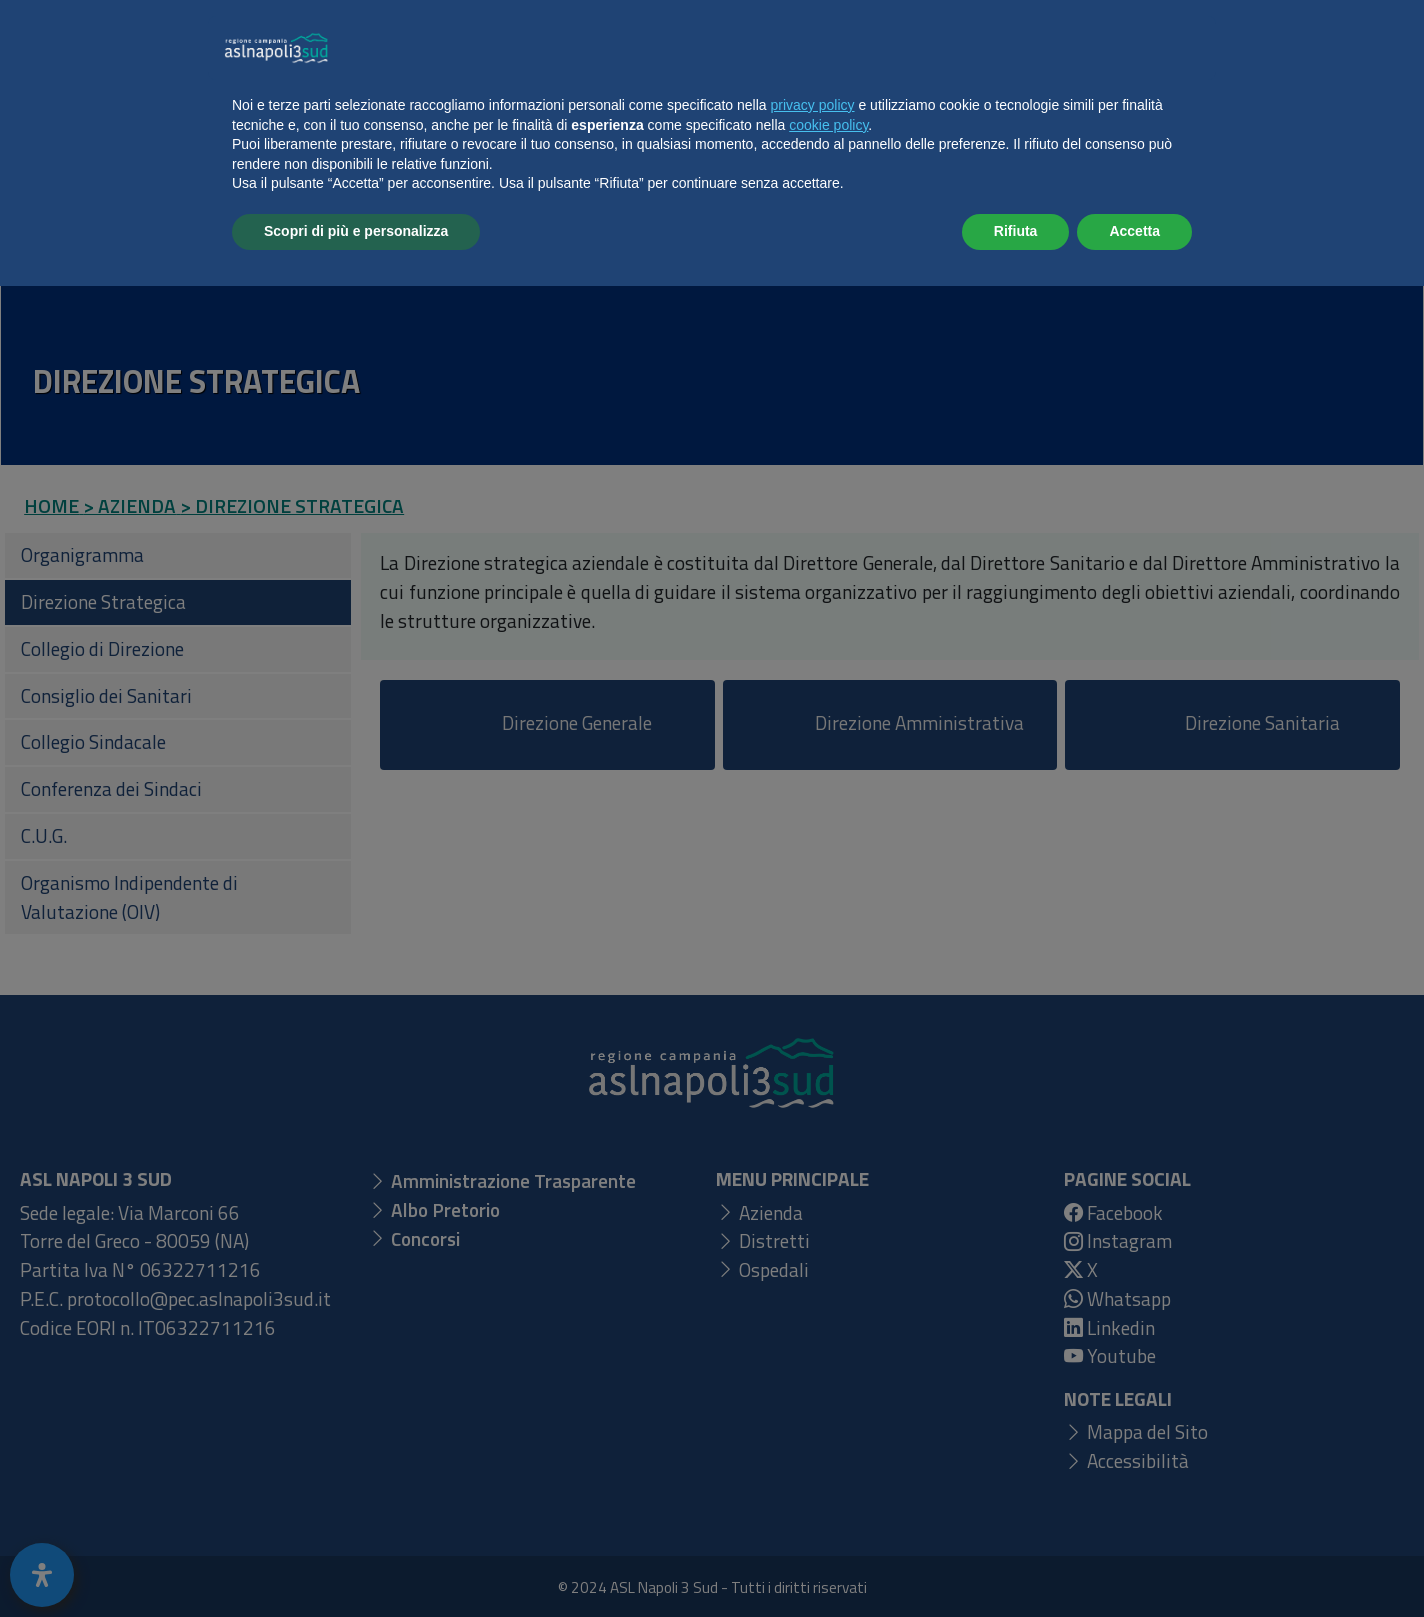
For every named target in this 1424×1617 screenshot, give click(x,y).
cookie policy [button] (828, 1456)
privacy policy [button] (813, 1436)
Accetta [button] (1134, 1562)
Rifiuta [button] (1016, 1562)
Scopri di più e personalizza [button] (356, 1562)
